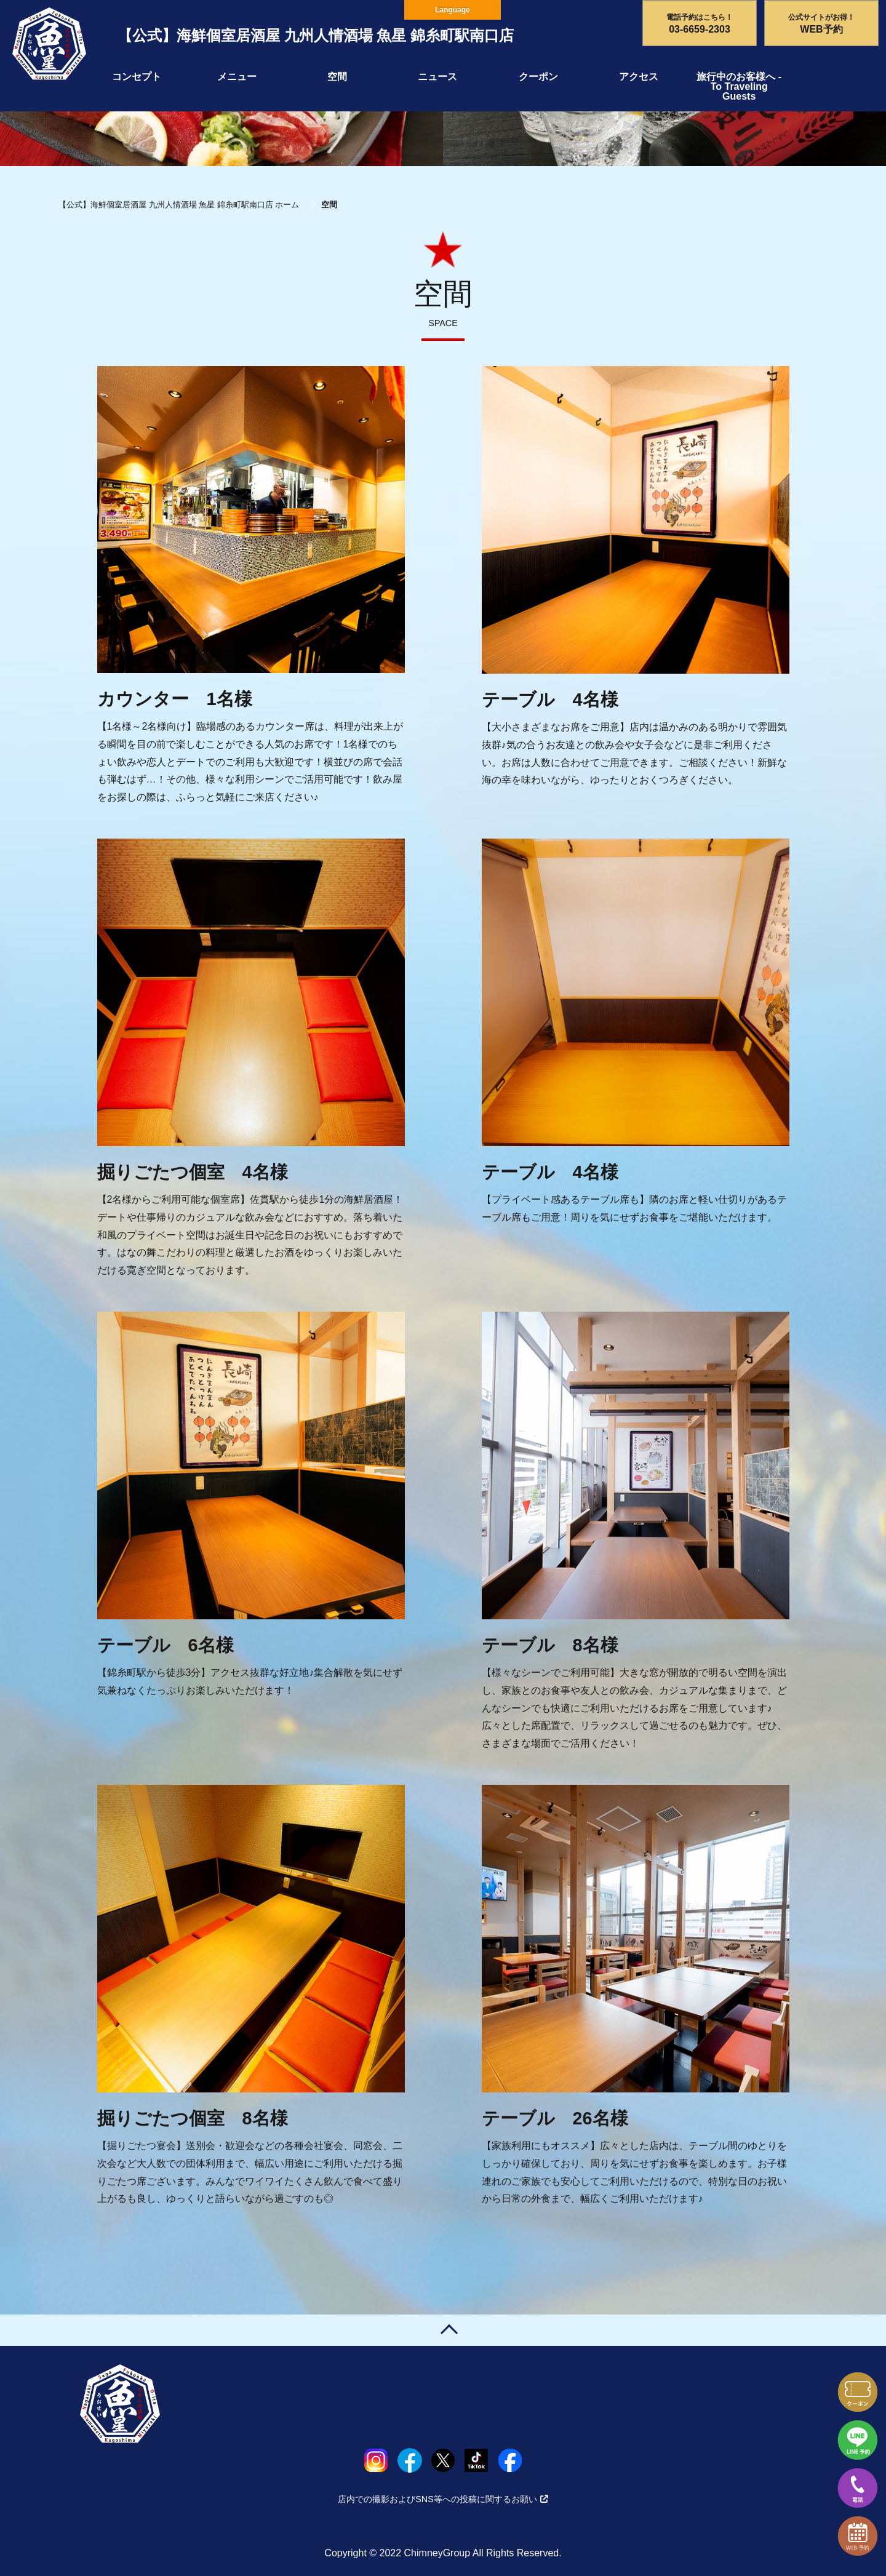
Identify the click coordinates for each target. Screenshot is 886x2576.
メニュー (237, 76)
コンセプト (136, 76)
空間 (337, 76)
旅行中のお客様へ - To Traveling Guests (738, 86)
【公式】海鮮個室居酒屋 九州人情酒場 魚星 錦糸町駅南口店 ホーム (178, 204)
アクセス (638, 76)
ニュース (437, 76)
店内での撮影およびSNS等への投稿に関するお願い (443, 2499)
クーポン (538, 76)
